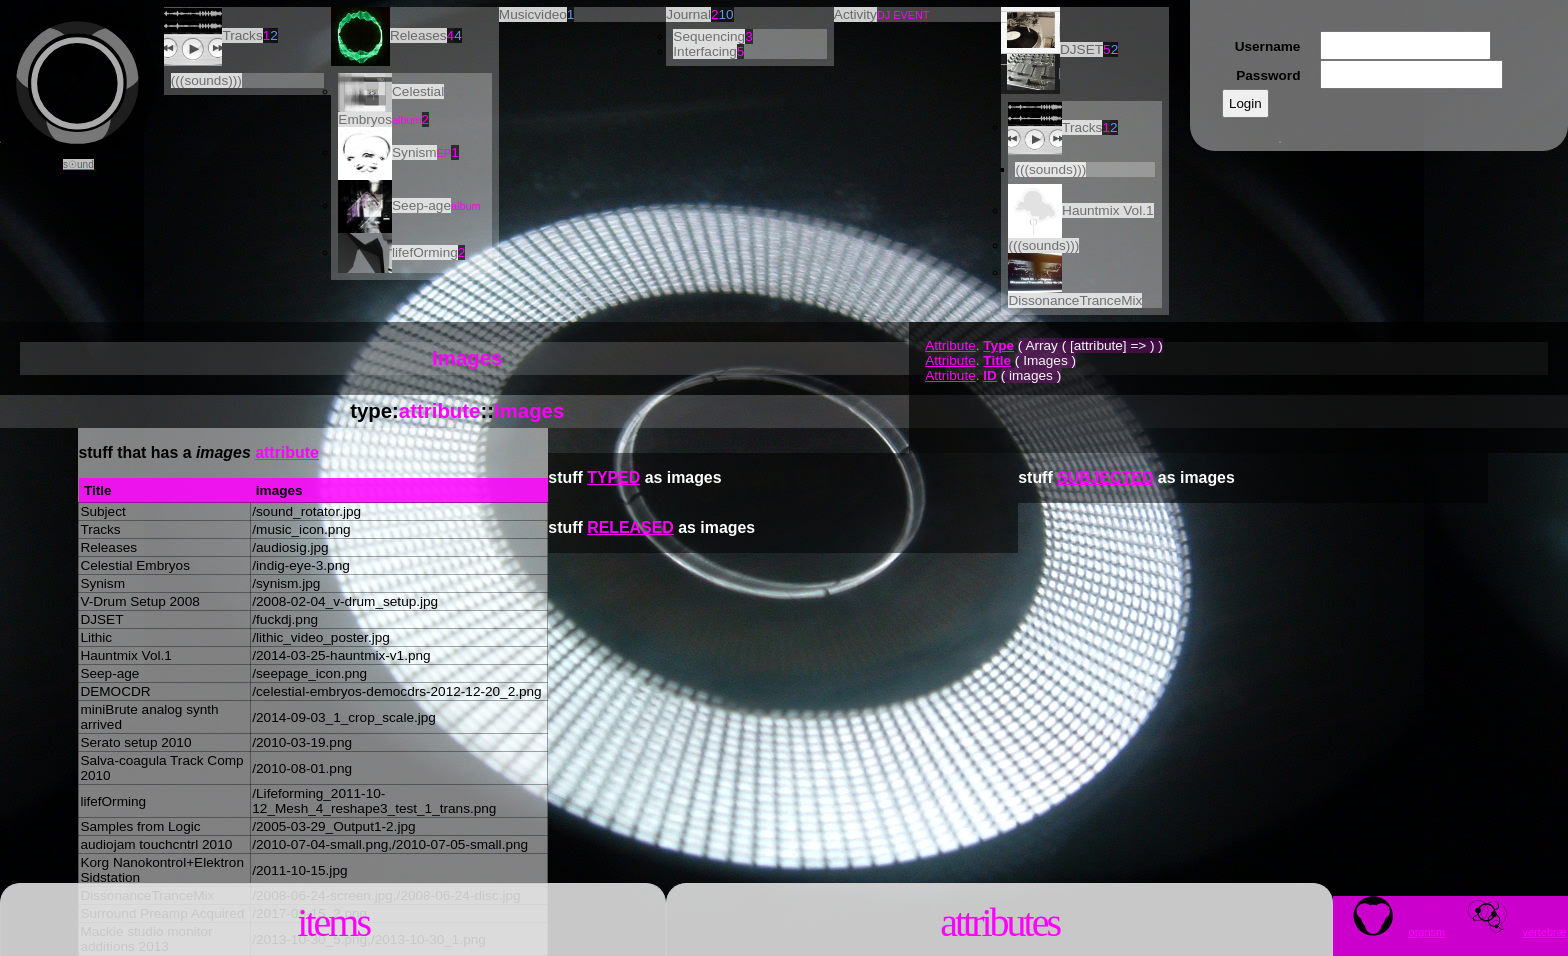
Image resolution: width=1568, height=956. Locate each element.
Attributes (999, 922)
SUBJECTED (1105, 477)
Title (997, 360)
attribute (440, 411)
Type (998, 345)
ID (990, 375)
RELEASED (630, 527)
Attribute (950, 345)
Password (1268, 75)
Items (333, 922)
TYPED (613, 477)
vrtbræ (1509, 932)
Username (1268, 46)
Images (529, 411)
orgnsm (1391, 932)
